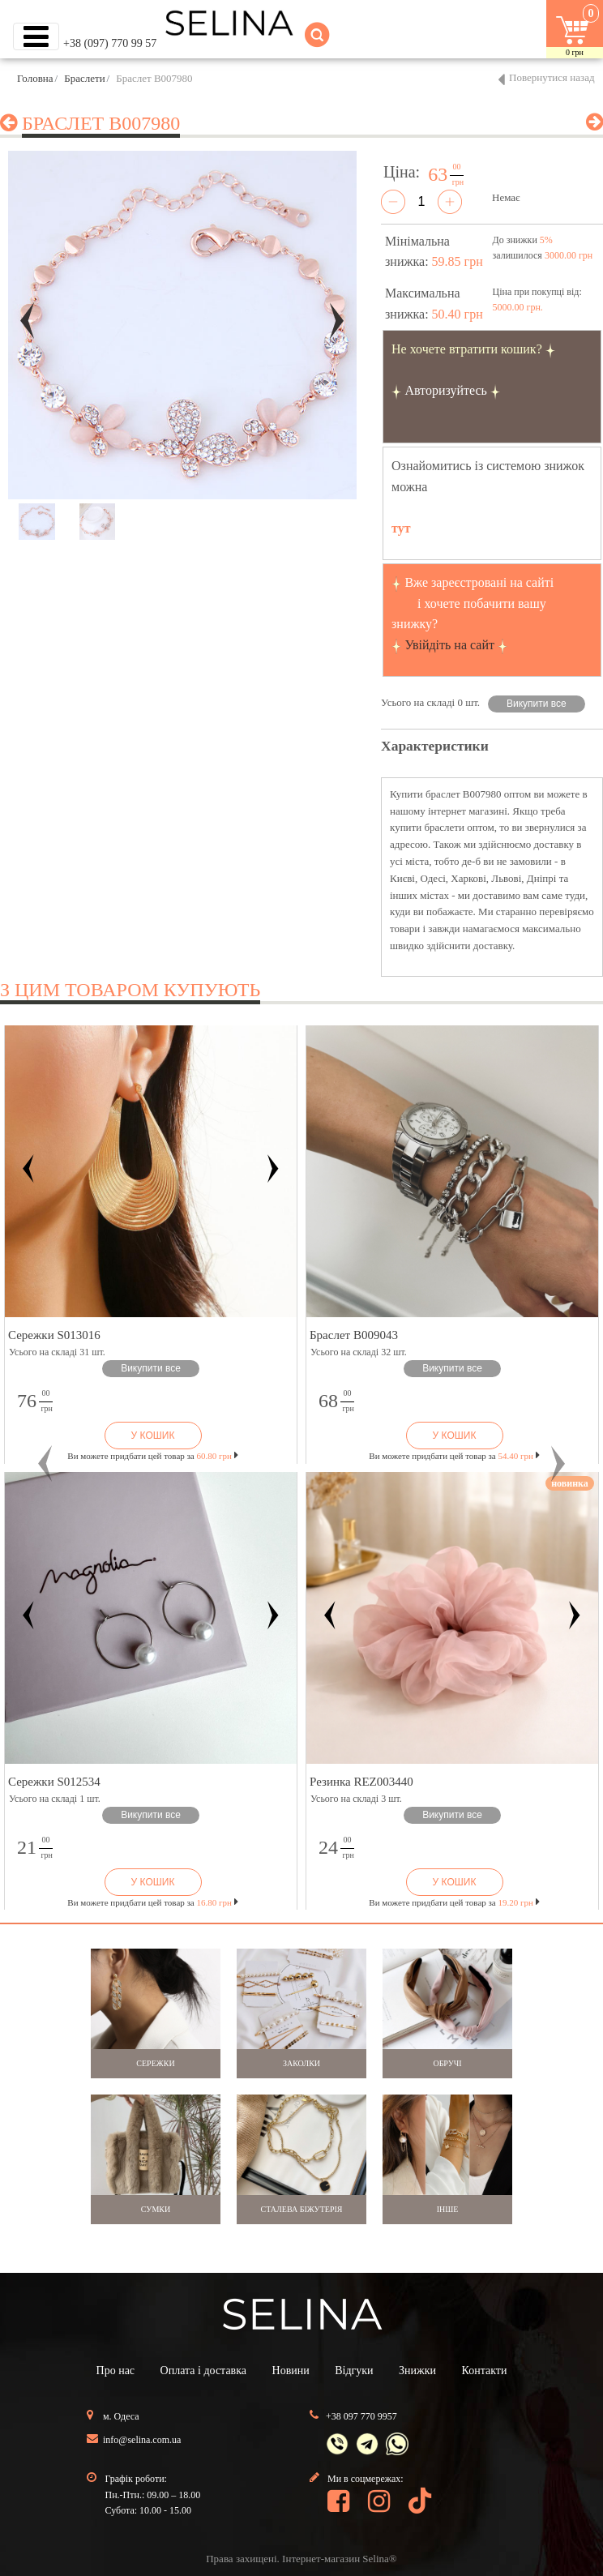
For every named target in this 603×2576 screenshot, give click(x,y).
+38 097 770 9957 (361, 2416)
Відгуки (354, 2370)
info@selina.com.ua (142, 2439)
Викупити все (537, 703)
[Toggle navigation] (36, 36)
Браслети (84, 78)
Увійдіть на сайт (449, 645)
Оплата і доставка (203, 2370)
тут (401, 528)
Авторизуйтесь (445, 390)
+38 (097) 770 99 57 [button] (109, 43)
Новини (291, 2370)
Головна (35, 78)
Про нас (115, 2370)
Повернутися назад (552, 77)
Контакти (484, 2370)
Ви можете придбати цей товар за (152, 1456)
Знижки (417, 2370)
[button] (45, 1464)
